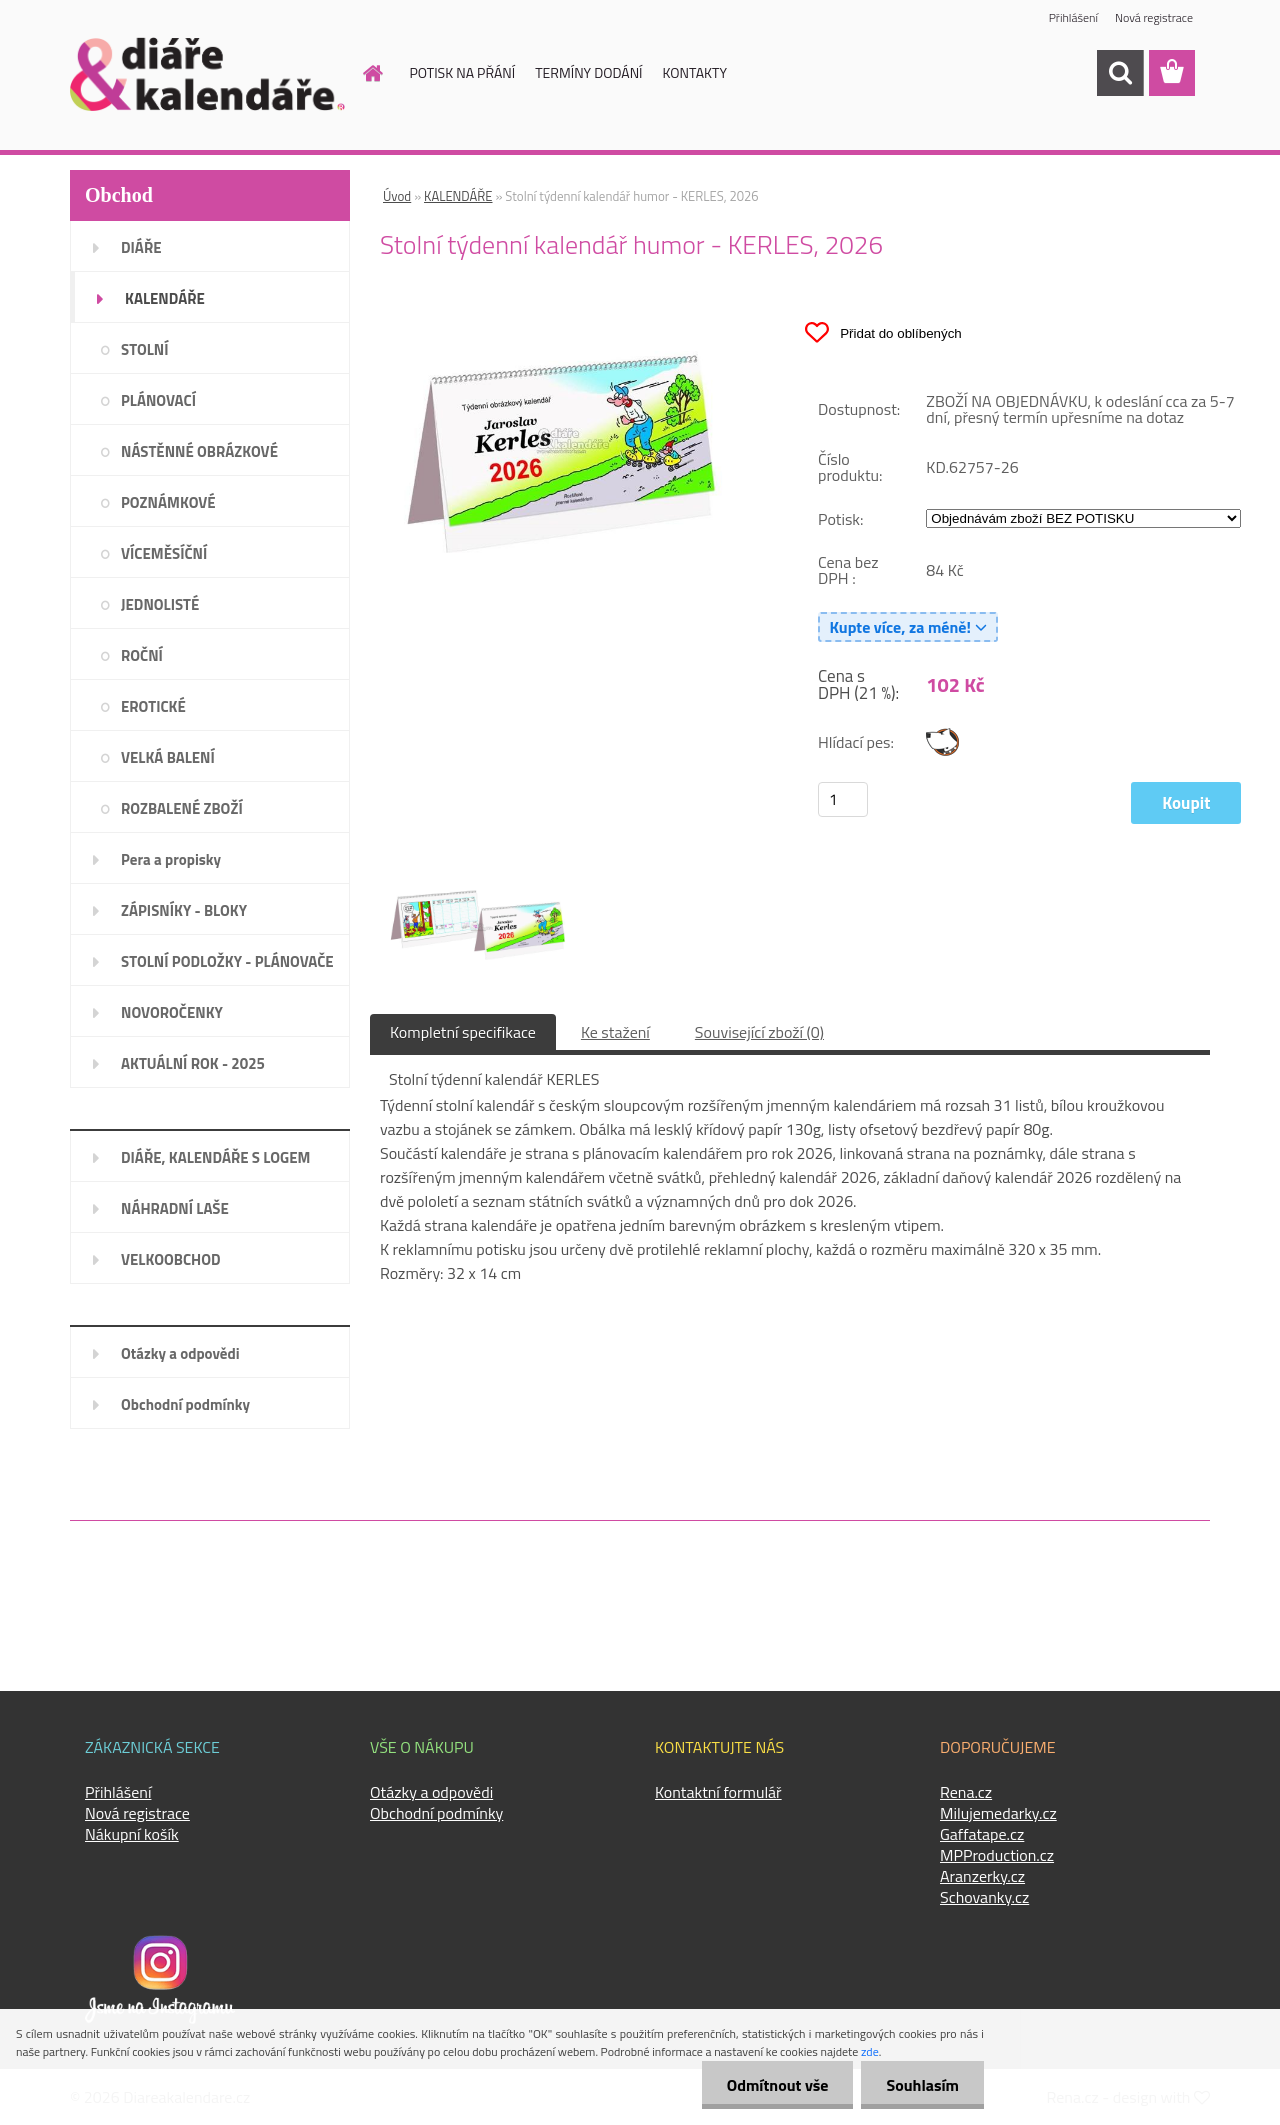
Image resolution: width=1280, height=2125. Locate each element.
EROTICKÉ (153, 706)
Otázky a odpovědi (180, 1353)
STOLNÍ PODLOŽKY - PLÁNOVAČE (227, 961)
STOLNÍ (145, 349)
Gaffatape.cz (982, 1834)
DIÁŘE (141, 247)
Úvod (397, 196)
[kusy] (843, 799)
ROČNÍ (142, 655)
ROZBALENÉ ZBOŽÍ (182, 808)
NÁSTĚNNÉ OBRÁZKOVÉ (199, 451)
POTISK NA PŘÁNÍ (463, 72)
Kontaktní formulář (718, 1792)
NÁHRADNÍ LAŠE (175, 1208)
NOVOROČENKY (172, 1012)
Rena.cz (966, 1792)
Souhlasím (922, 2085)
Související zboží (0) (759, 1032)
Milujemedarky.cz (998, 1813)
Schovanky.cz (984, 1897)
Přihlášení (1073, 17)
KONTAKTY (695, 72)
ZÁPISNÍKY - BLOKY (184, 910)
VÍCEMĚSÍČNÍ (164, 553)
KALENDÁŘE (165, 298)
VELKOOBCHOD (171, 1259)
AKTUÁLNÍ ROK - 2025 (193, 1063)
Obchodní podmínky (185, 1404)
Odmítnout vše (778, 2085)
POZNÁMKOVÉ (168, 502)
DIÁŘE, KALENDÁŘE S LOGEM (215, 1157)
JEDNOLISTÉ (160, 604)
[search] (1120, 73)
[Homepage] (362, 73)
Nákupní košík (132, 1834)
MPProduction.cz (997, 1855)
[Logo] (207, 74)
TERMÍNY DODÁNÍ (588, 72)
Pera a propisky (171, 859)
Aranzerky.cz (982, 1876)
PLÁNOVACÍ (158, 400)
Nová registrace (1154, 17)
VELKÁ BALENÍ (168, 757)
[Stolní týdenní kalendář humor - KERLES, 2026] (565, 311)
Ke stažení (615, 1032)
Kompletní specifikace (463, 1032)
